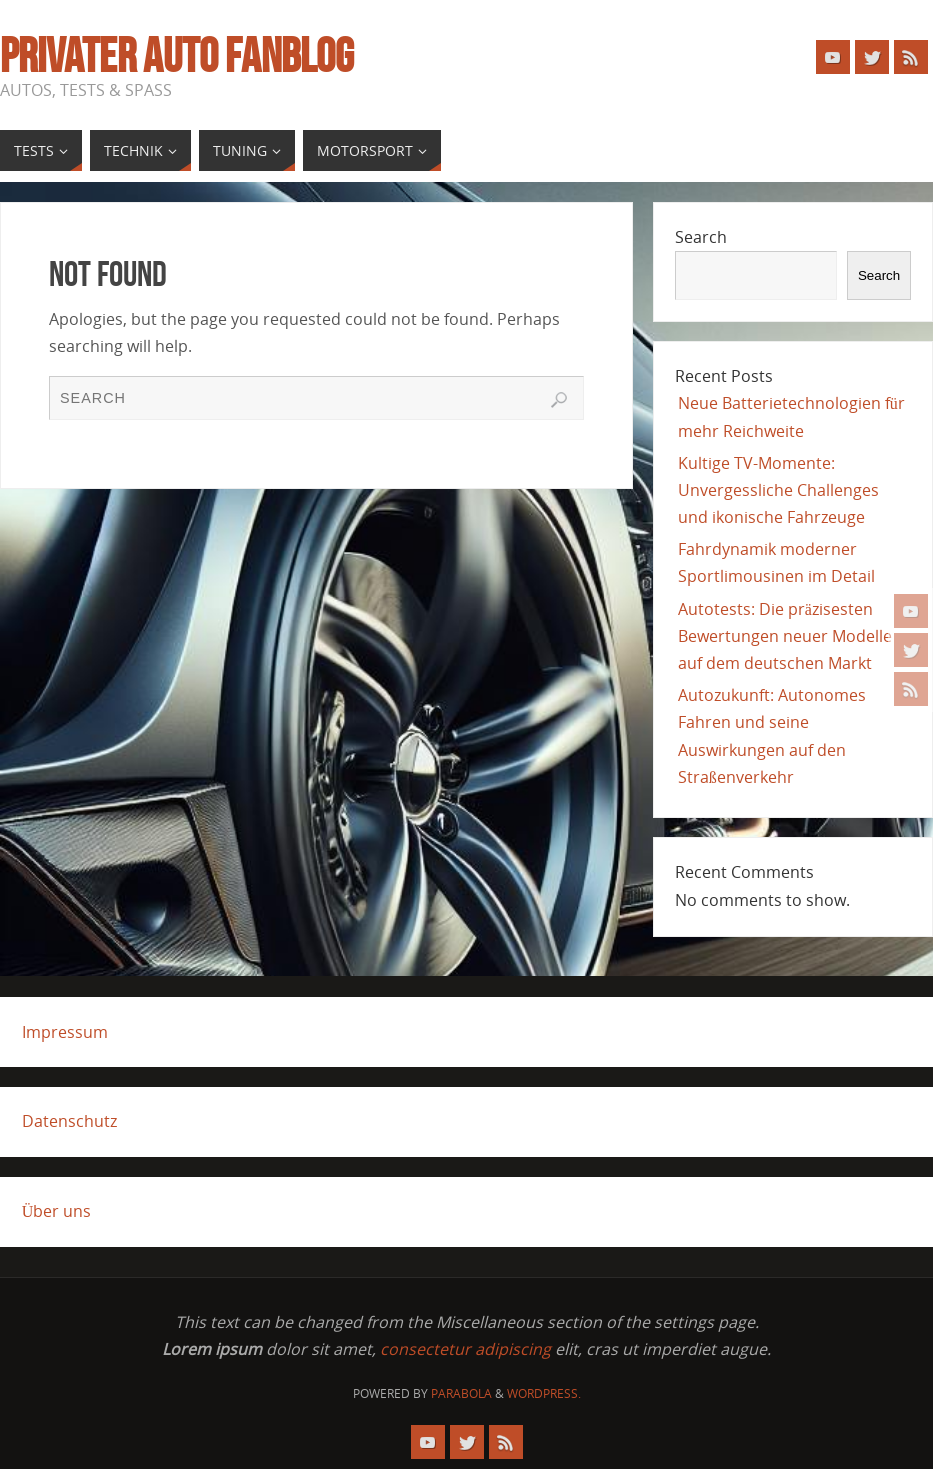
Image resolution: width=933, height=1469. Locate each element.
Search (701, 237)
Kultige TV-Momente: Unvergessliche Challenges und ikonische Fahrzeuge (778, 490)
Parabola (461, 1393)
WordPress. (544, 1393)
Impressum (65, 1032)
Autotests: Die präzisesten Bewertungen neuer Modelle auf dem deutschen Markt (785, 636)
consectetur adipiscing (465, 1349)
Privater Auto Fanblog (177, 56)
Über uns (57, 1211)
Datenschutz (69, 1121)
